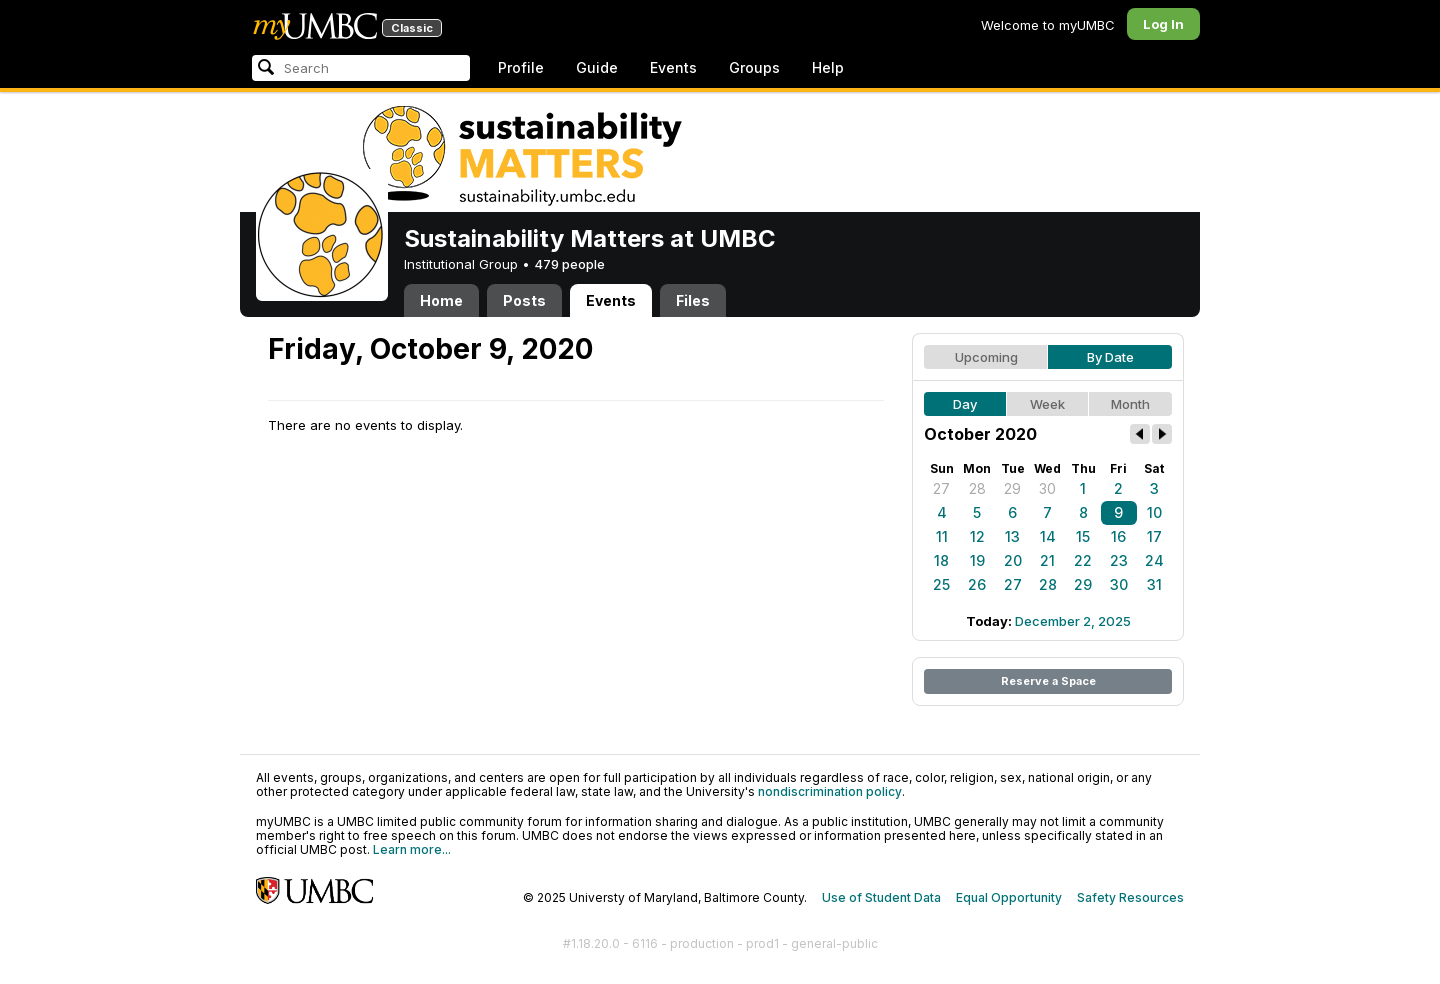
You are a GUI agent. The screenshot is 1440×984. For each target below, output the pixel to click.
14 (1048, 536)
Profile (521, 67)
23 (1119, 560)
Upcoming (986, 357)
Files (693, 300)
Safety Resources (1130, 897)
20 (1013, 560)
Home (441, 300)
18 (941, 560)
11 (942, 536)
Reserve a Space (1048, 681)
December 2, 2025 (1073, 621)
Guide (597, 67)
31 (1154, 584)
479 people (569, 264)
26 (977, 584)
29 (1012, 488)
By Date (1110, 357)
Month (1130, 404)
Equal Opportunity (1009, 897)
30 (1047, 488)
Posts (524, 300)
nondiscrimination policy (830, 791)
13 (1012, 536)
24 (1154, 560)
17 (1154, 536)
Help (828, 67)
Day (965, 404)
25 (941, 584)
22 (1083, 560)
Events (673, 67)
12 (977, 536)
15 (1083, 536)
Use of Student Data (881, 897)
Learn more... (412, 849)
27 (941, 488)
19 (977, 560)
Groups (754, 67)
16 (1118, 536)
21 (1047, 560)
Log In (1163, 24)
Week (1047, 404)
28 (977, 488)
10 (1154, 512)
